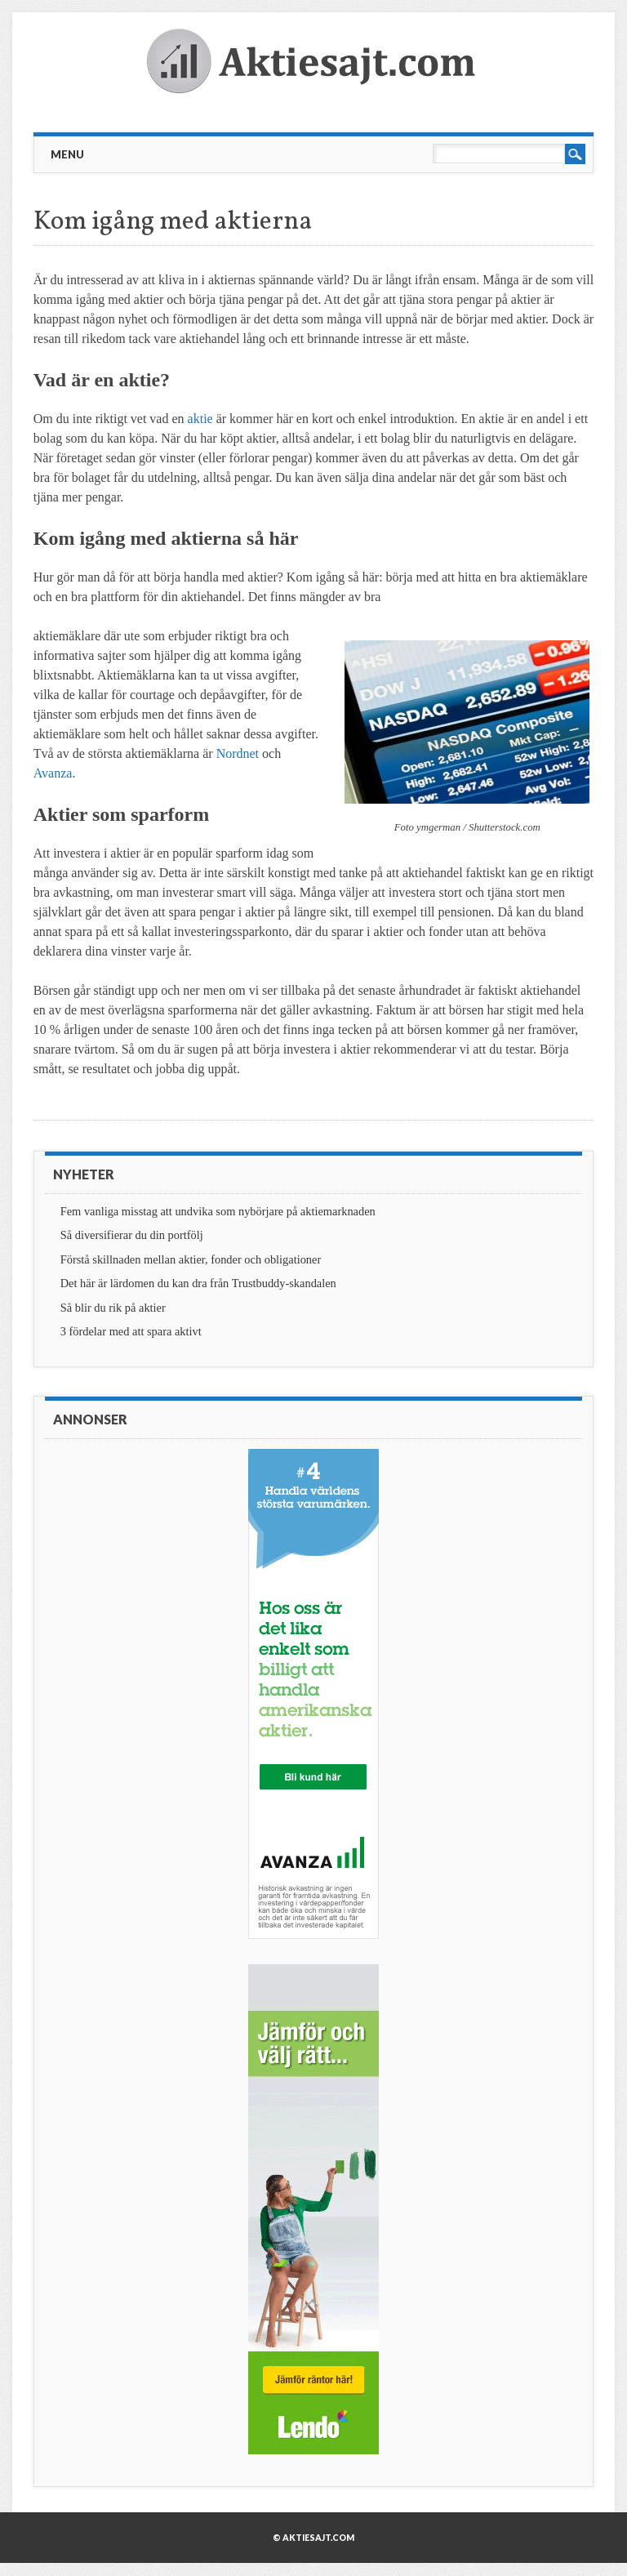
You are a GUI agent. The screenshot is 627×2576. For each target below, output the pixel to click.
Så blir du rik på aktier (113, 1307)
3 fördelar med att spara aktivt (131, 1331)
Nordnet (237, 753)
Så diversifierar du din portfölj (131, 1234)
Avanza (53, 773)
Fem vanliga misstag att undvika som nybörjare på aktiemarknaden (218, 1211)
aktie (200, 419)
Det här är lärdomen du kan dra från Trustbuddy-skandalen (198, 1283)
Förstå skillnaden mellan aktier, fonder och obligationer (191, 1259)
